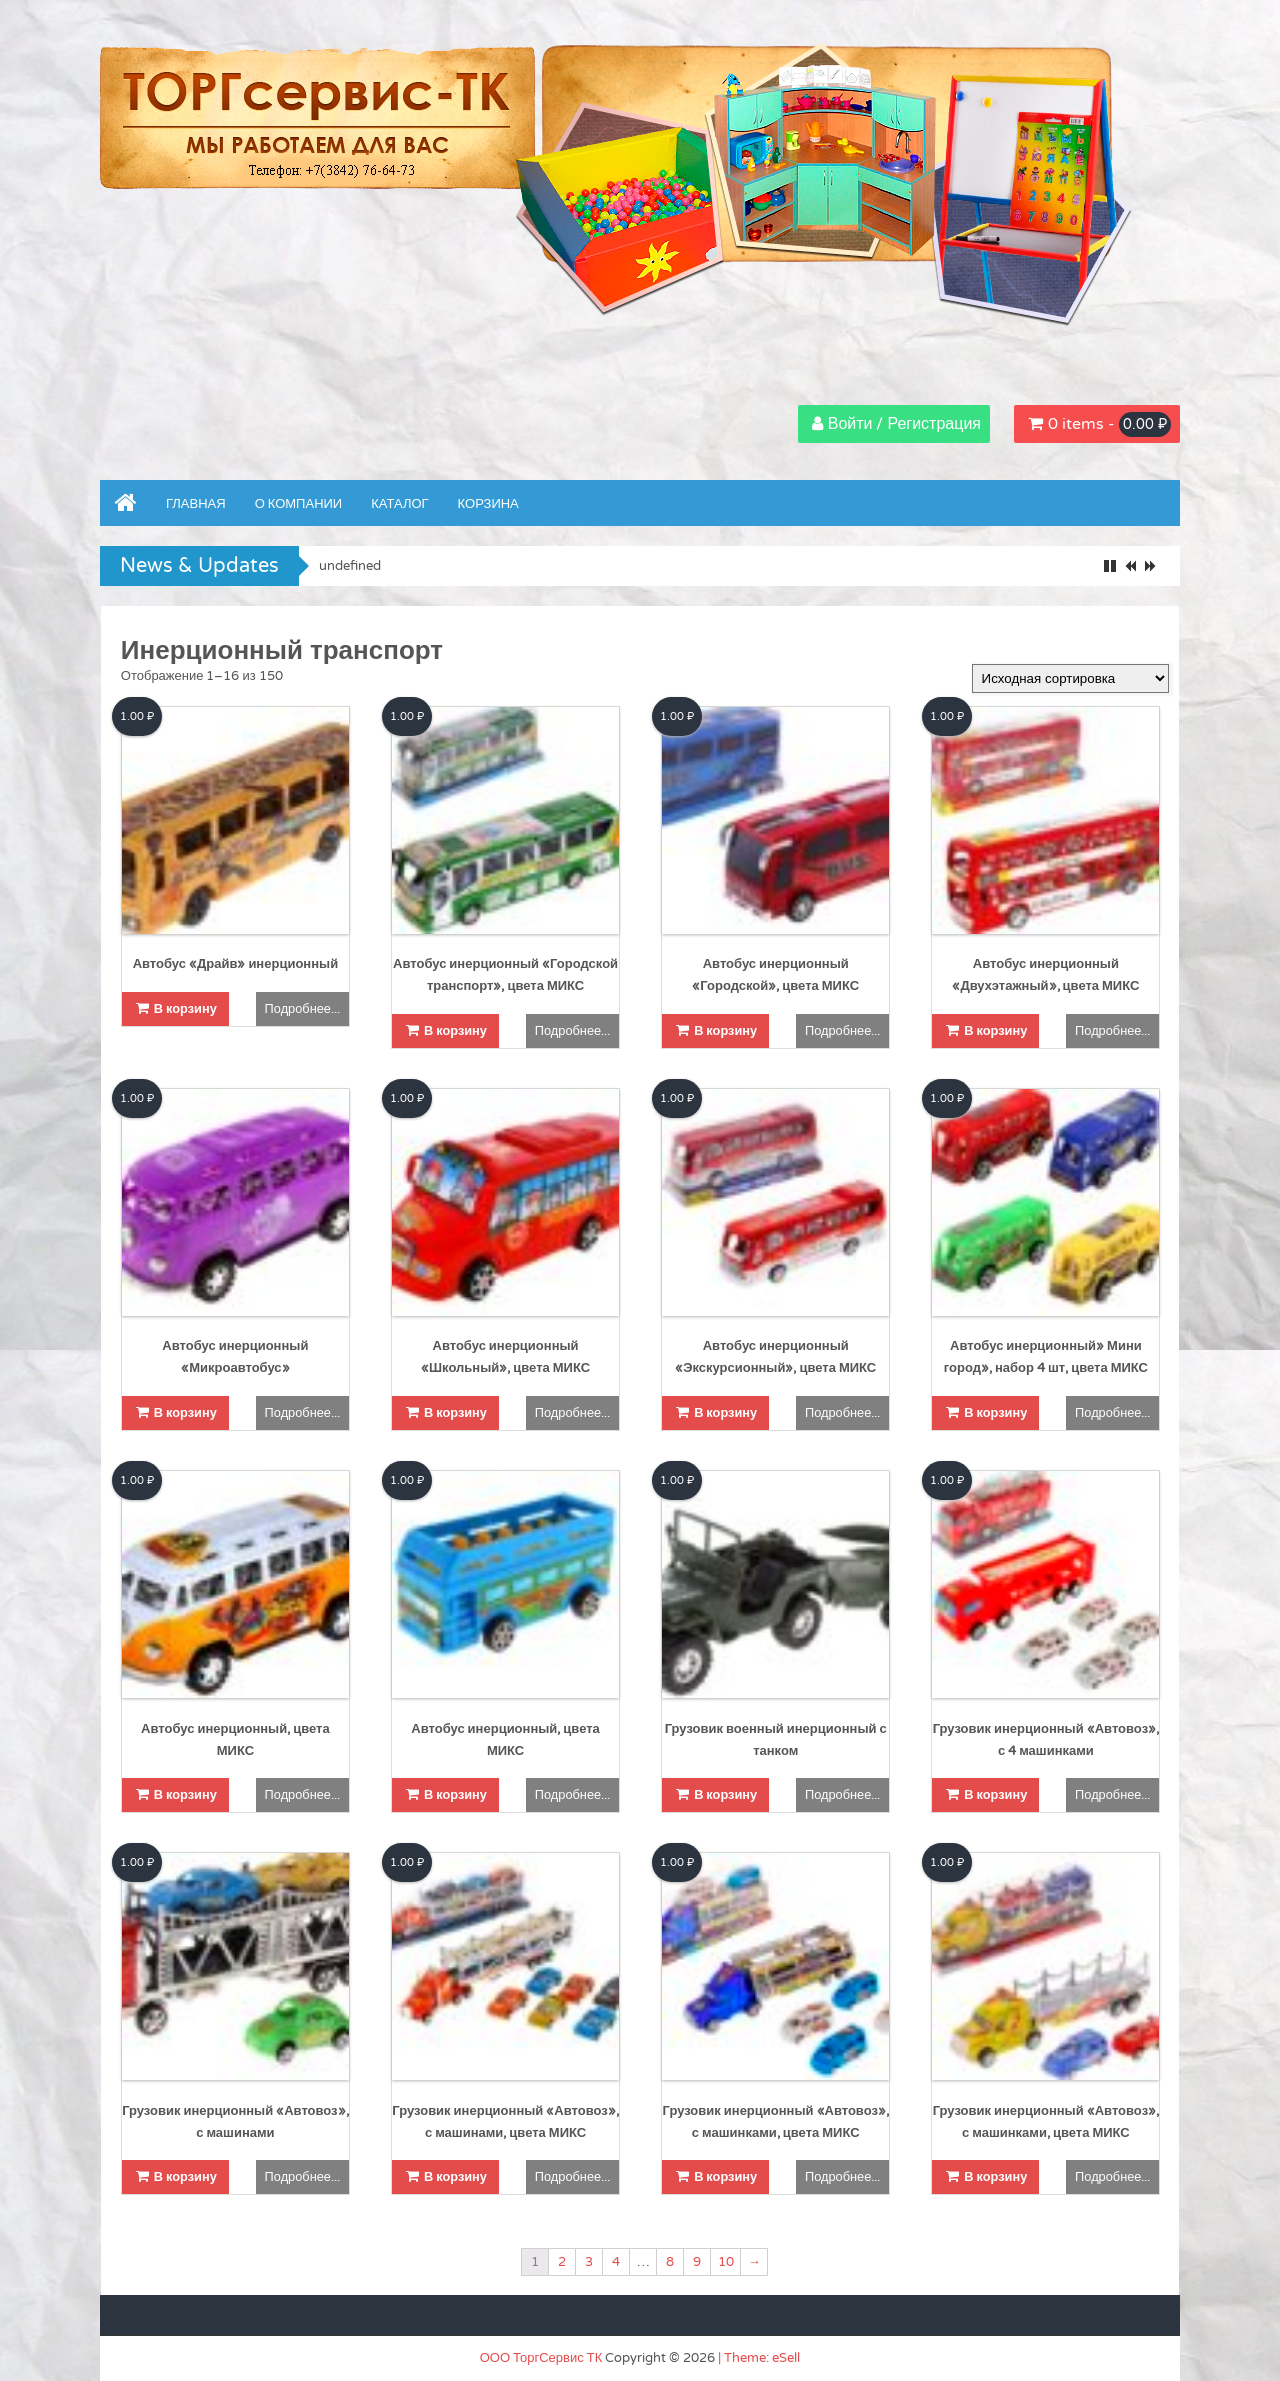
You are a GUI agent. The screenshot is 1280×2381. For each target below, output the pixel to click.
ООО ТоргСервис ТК (541, 2358)
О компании (299, 504)
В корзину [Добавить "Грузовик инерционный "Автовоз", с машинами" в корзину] (185, 2177)
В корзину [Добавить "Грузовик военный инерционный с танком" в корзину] (725, 1795)
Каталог (399, 504)
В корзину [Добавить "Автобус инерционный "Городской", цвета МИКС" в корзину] (725, 1031)
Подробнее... (302, 1009)
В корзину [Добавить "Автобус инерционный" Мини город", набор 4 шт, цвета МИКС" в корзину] (995, 1413)
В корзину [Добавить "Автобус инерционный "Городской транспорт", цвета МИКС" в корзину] (455, 1031)
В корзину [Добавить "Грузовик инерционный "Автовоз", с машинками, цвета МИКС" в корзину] (725, 2177)
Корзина (488, 504)
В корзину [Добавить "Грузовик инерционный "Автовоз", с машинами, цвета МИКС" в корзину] (455, 2177)
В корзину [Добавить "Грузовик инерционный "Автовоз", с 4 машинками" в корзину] (995, 1795)
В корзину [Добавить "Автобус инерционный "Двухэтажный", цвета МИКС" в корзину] (995, 1031)
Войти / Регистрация (903, 424)
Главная (196, 504)
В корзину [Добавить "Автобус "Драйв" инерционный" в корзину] (185, 1009)
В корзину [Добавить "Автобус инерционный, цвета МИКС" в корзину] (185, 1795)
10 (726, 2262)
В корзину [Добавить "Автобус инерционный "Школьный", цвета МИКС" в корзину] (455, 1413)
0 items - (1109, 424)
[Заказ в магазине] (1070, 678)
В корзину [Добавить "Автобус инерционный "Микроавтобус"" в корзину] (185, 1413)
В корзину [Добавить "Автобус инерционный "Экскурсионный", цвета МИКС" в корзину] (725, 1413)
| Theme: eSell (759, 2358)
